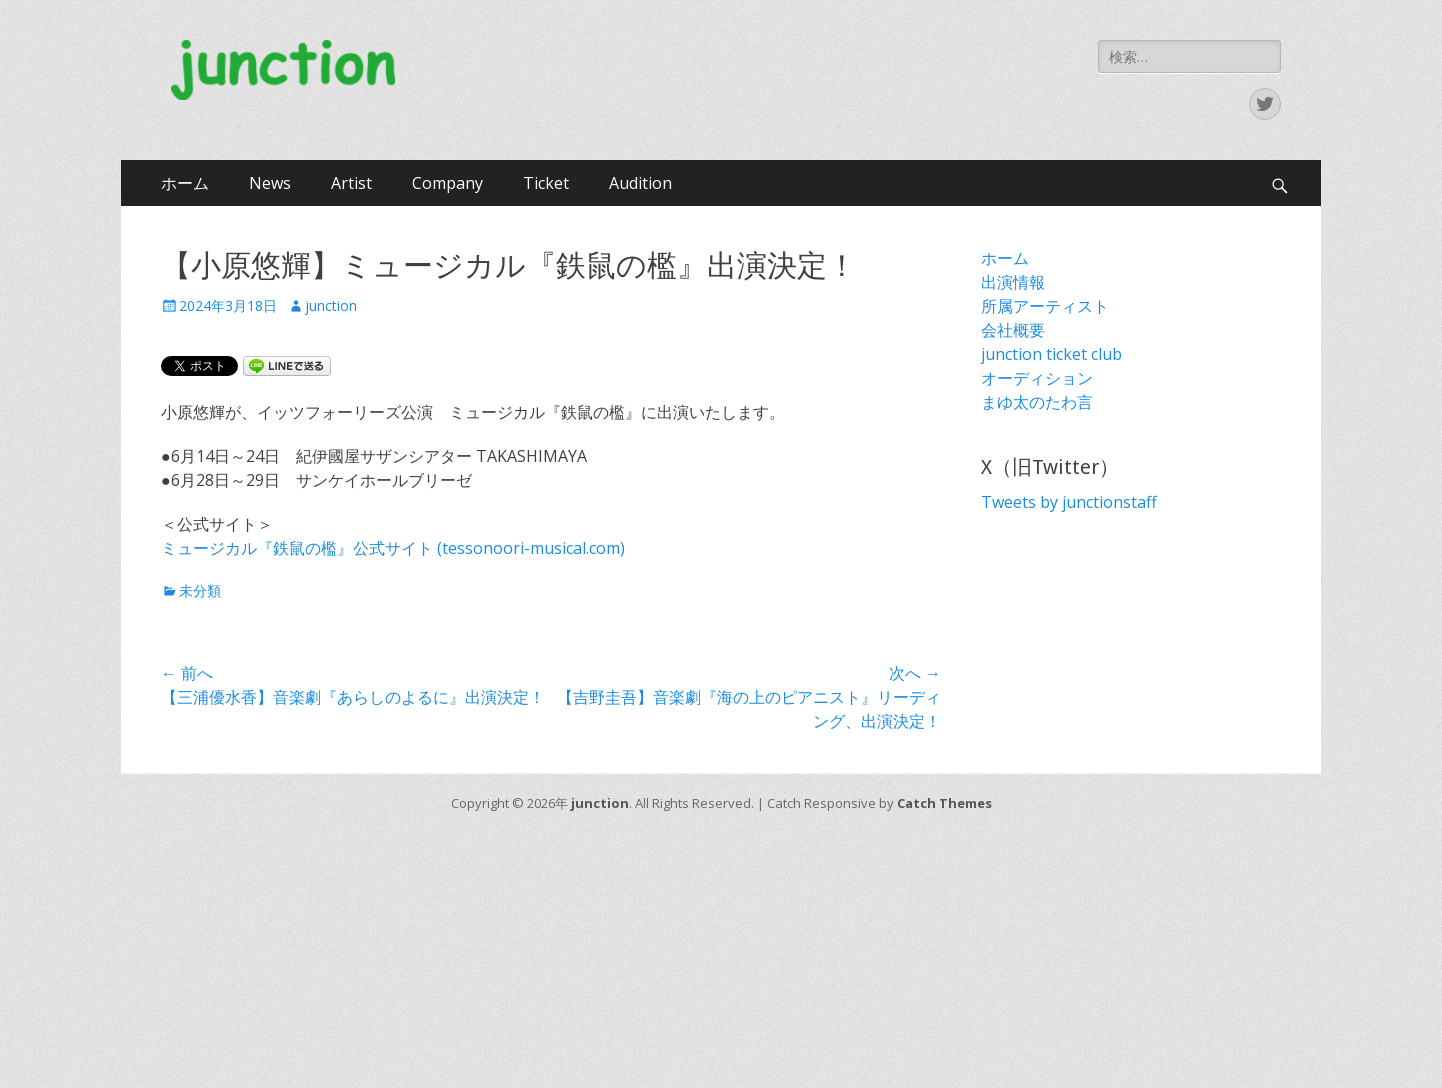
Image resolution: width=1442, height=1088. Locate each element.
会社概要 (1013, 330)
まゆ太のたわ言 (1037, 402)
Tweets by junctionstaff (1069, 502)
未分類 (200, 590)
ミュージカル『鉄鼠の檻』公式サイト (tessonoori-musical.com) (393, 548)
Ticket (546, 183)
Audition (640, 183)
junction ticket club (1051, 354)
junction (331, 305)
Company (447, 183)
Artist (351, 183)
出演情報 (1013, 282)
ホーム (185, 183)
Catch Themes (944, 803)
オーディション (1037, 378)
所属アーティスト (1045, 306)
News (270, 183)
